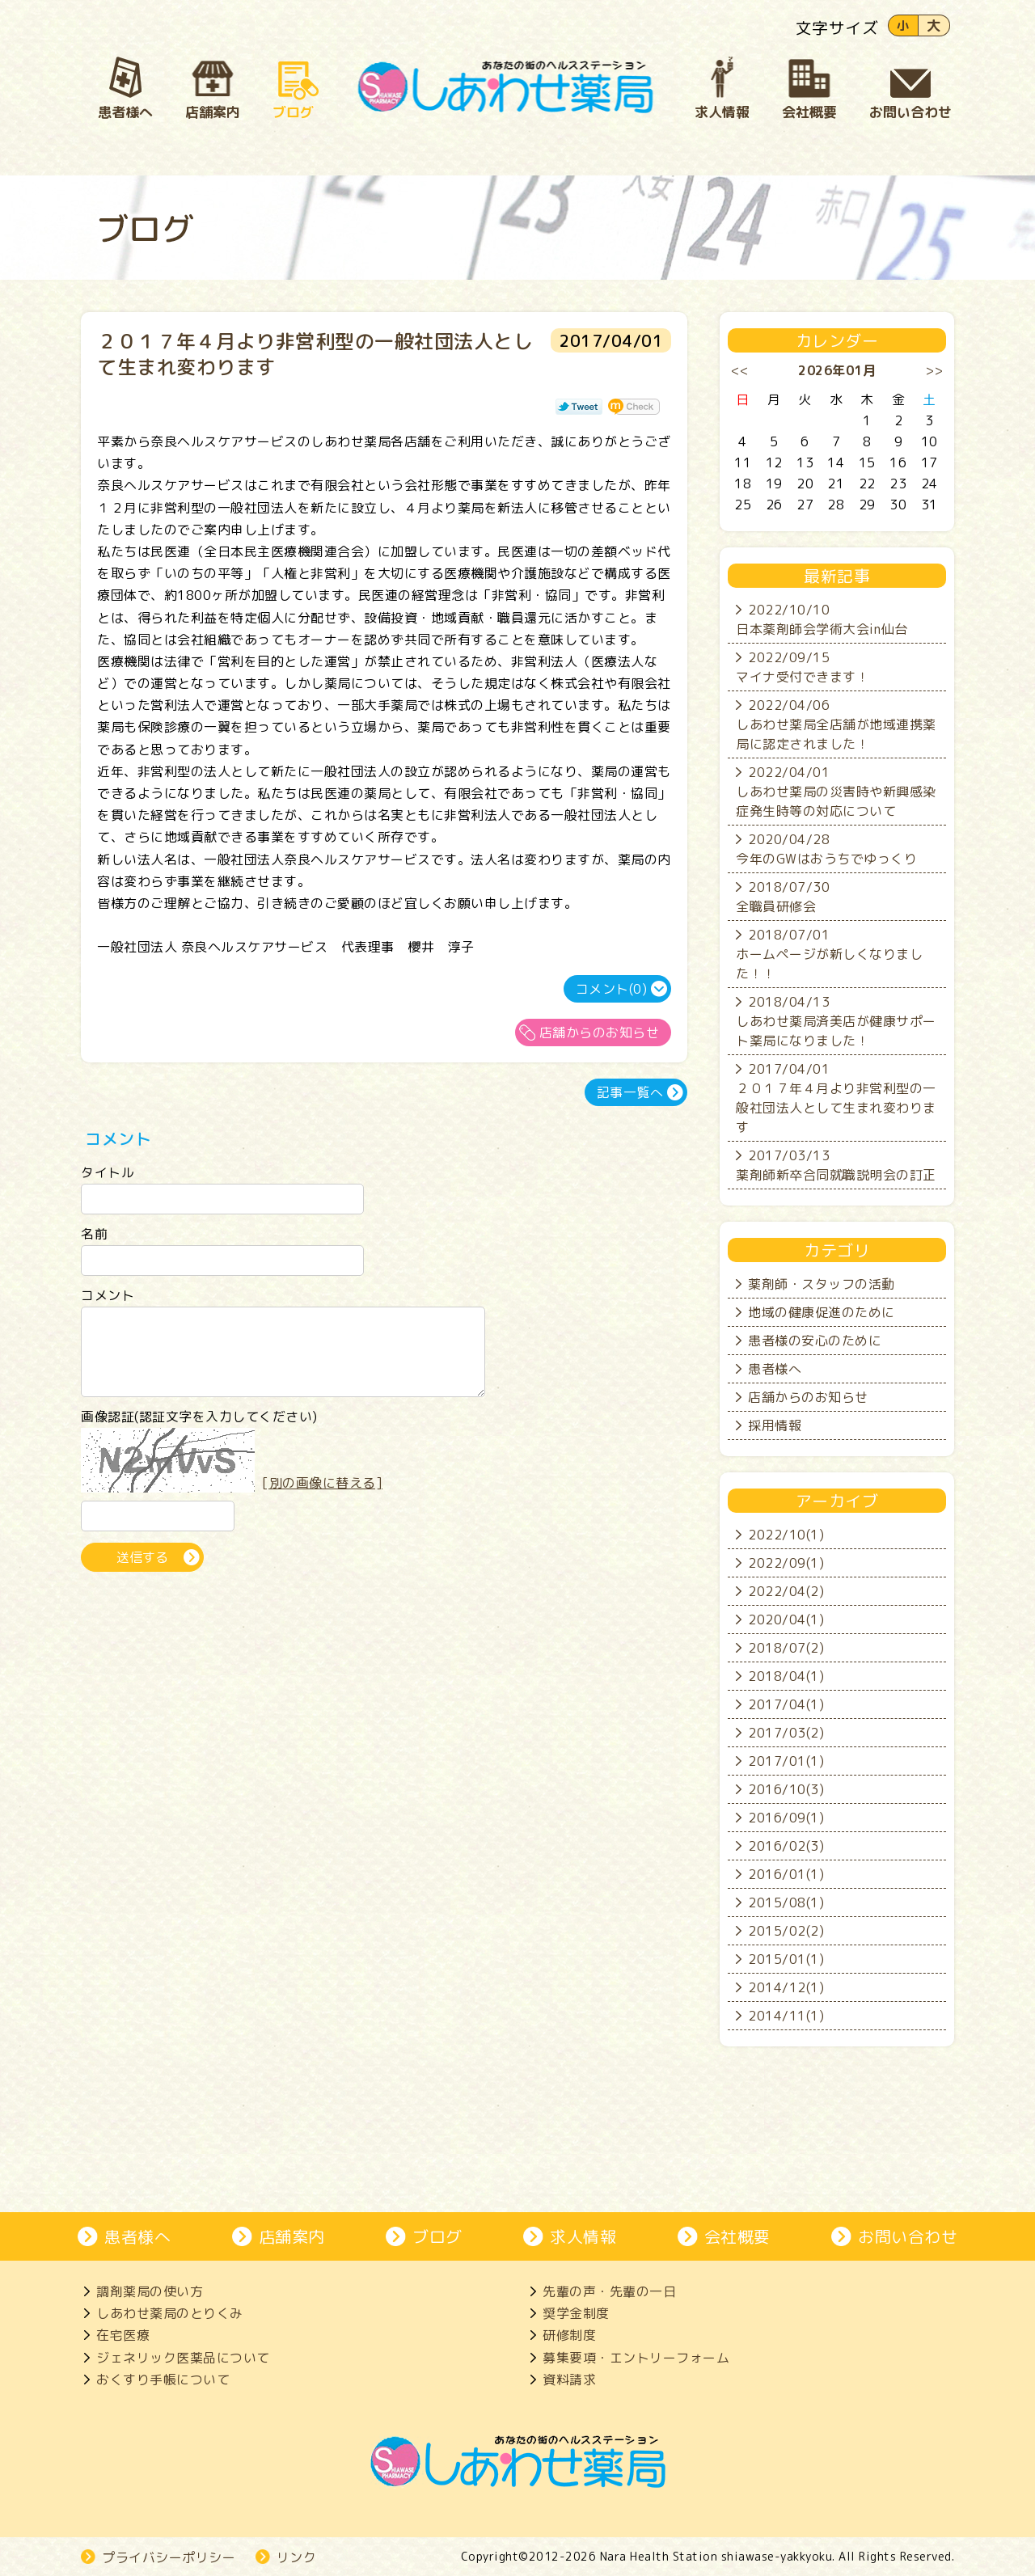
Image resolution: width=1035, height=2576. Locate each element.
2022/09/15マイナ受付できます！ (802, 667)
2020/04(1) (786, 1619)
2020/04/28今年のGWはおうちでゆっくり (826, 849)
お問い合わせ (907, 2236)
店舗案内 (292, 2236)
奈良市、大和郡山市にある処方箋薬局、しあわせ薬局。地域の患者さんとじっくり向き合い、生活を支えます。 (505, 87)
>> (934, 370)
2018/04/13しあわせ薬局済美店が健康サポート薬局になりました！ (836, 1021)
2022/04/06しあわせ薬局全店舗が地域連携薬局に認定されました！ (836, 724)
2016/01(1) (786, 1874)
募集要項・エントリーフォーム (636, 2358)
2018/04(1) (786, 1676)
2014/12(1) (786, 1987)
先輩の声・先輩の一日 (609, 2291)
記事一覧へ (630, 1092)
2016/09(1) (786, 1817)
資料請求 (569, 2379)
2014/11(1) (786, 2016)
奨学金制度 (576, 2313)
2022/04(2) (786, 1591)
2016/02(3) (786, 1846)
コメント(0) (612, 989)
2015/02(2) (786, 1931)
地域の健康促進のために (821, 1312)
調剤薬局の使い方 (149, 2291)
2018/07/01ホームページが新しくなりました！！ (829, 954)
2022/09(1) (786, 1563)
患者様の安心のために (814, 1340)
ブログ (437, 2236)
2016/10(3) (786, 1789)
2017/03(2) (786, 1733)
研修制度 (569, 2335)
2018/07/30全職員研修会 (783, 896)
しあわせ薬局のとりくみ (169, 2313)
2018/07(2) (786, 1648)
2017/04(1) (786, 1704)
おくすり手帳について (163, 2379)
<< (740, 370)
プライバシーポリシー (168, 2557)
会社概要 (737, 2236)
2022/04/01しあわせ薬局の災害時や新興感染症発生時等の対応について (836, 791)
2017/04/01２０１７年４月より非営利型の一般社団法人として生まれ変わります (836, 1098)
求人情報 (583, 2236)
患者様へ (774, 1369)
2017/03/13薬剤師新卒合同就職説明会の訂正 (836, 1165)
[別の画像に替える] (322, 1497)
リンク (297, 2557)
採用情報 (774, 1425)
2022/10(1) (786, 1534)
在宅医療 (123, 2335)
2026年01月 (837, 370)
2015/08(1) (786, 1902)
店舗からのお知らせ (599, 1032)
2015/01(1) (786, 1959)
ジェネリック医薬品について (183, 2358)
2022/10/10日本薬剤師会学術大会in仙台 (821, 619)
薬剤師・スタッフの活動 (821, 1284)
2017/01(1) (786, 1761)
